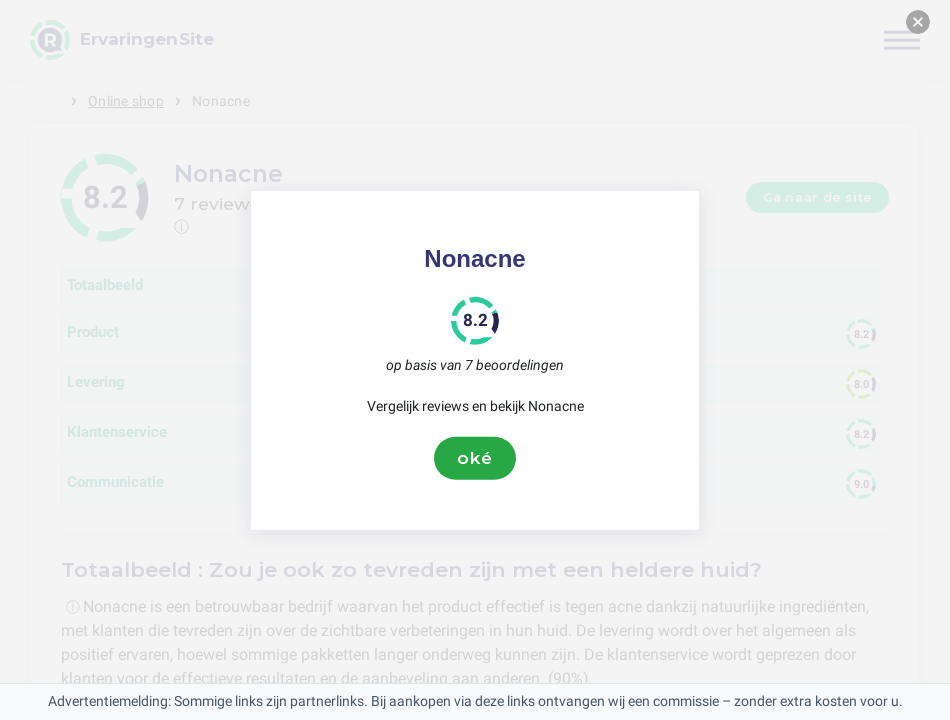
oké (475, 458)
